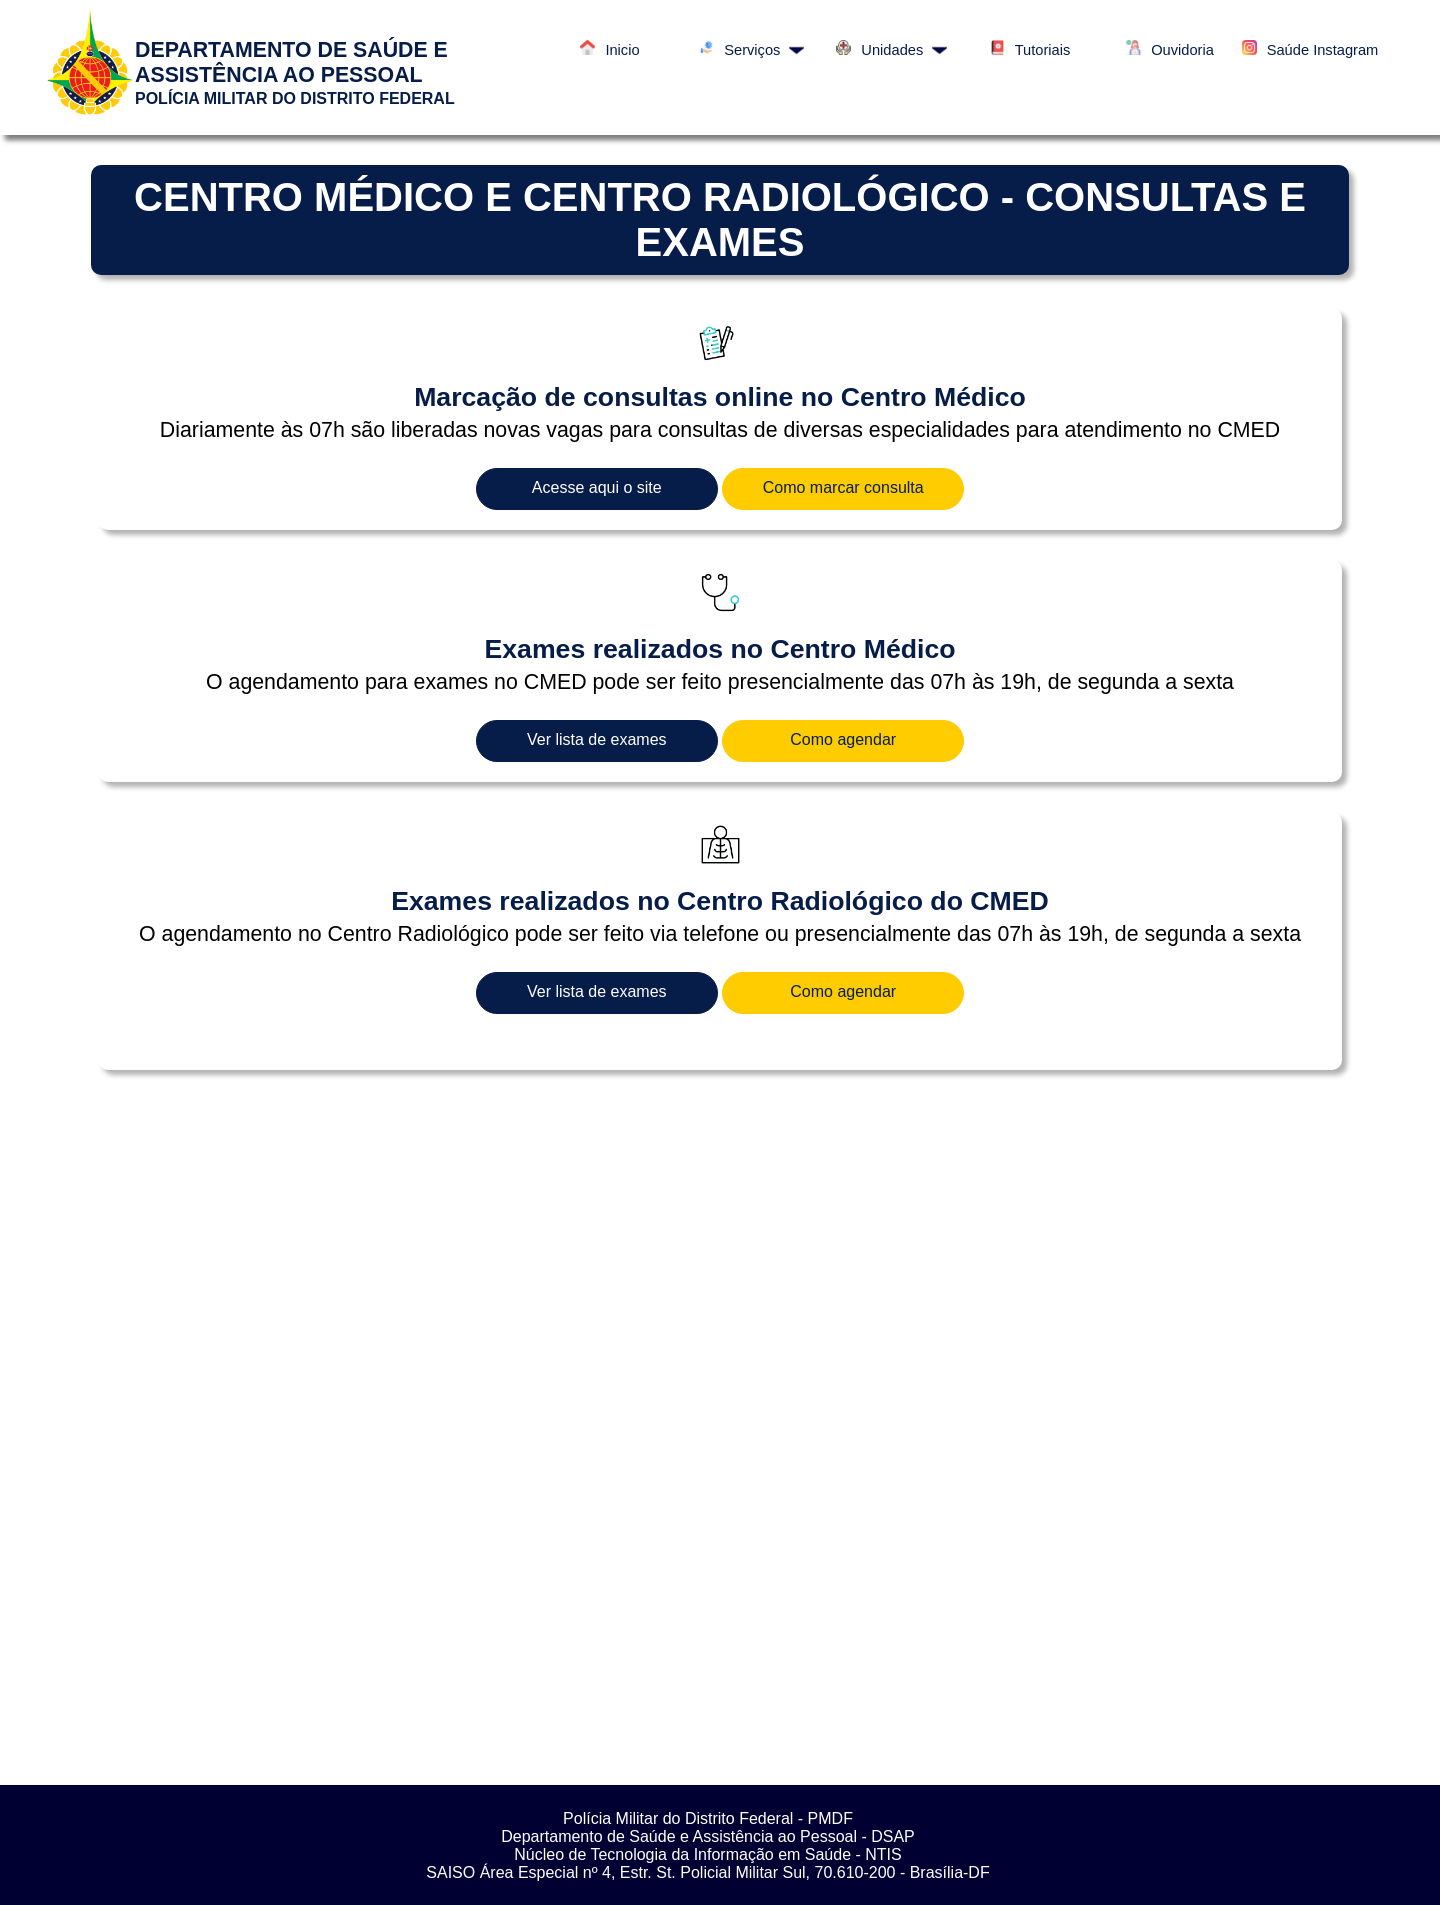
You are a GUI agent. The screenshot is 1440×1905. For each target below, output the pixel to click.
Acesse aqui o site (597, 487)
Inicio (609, 50)
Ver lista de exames (597, 739)
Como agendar (843, 739)
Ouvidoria (1170, 50)
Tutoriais (1030, 50)
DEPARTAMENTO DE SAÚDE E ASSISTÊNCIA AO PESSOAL (291, 62)
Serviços (751, 50)
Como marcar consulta (843, 487)
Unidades (891, 50)
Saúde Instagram (1310, 50)
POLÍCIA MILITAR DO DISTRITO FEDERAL (295, 98)
